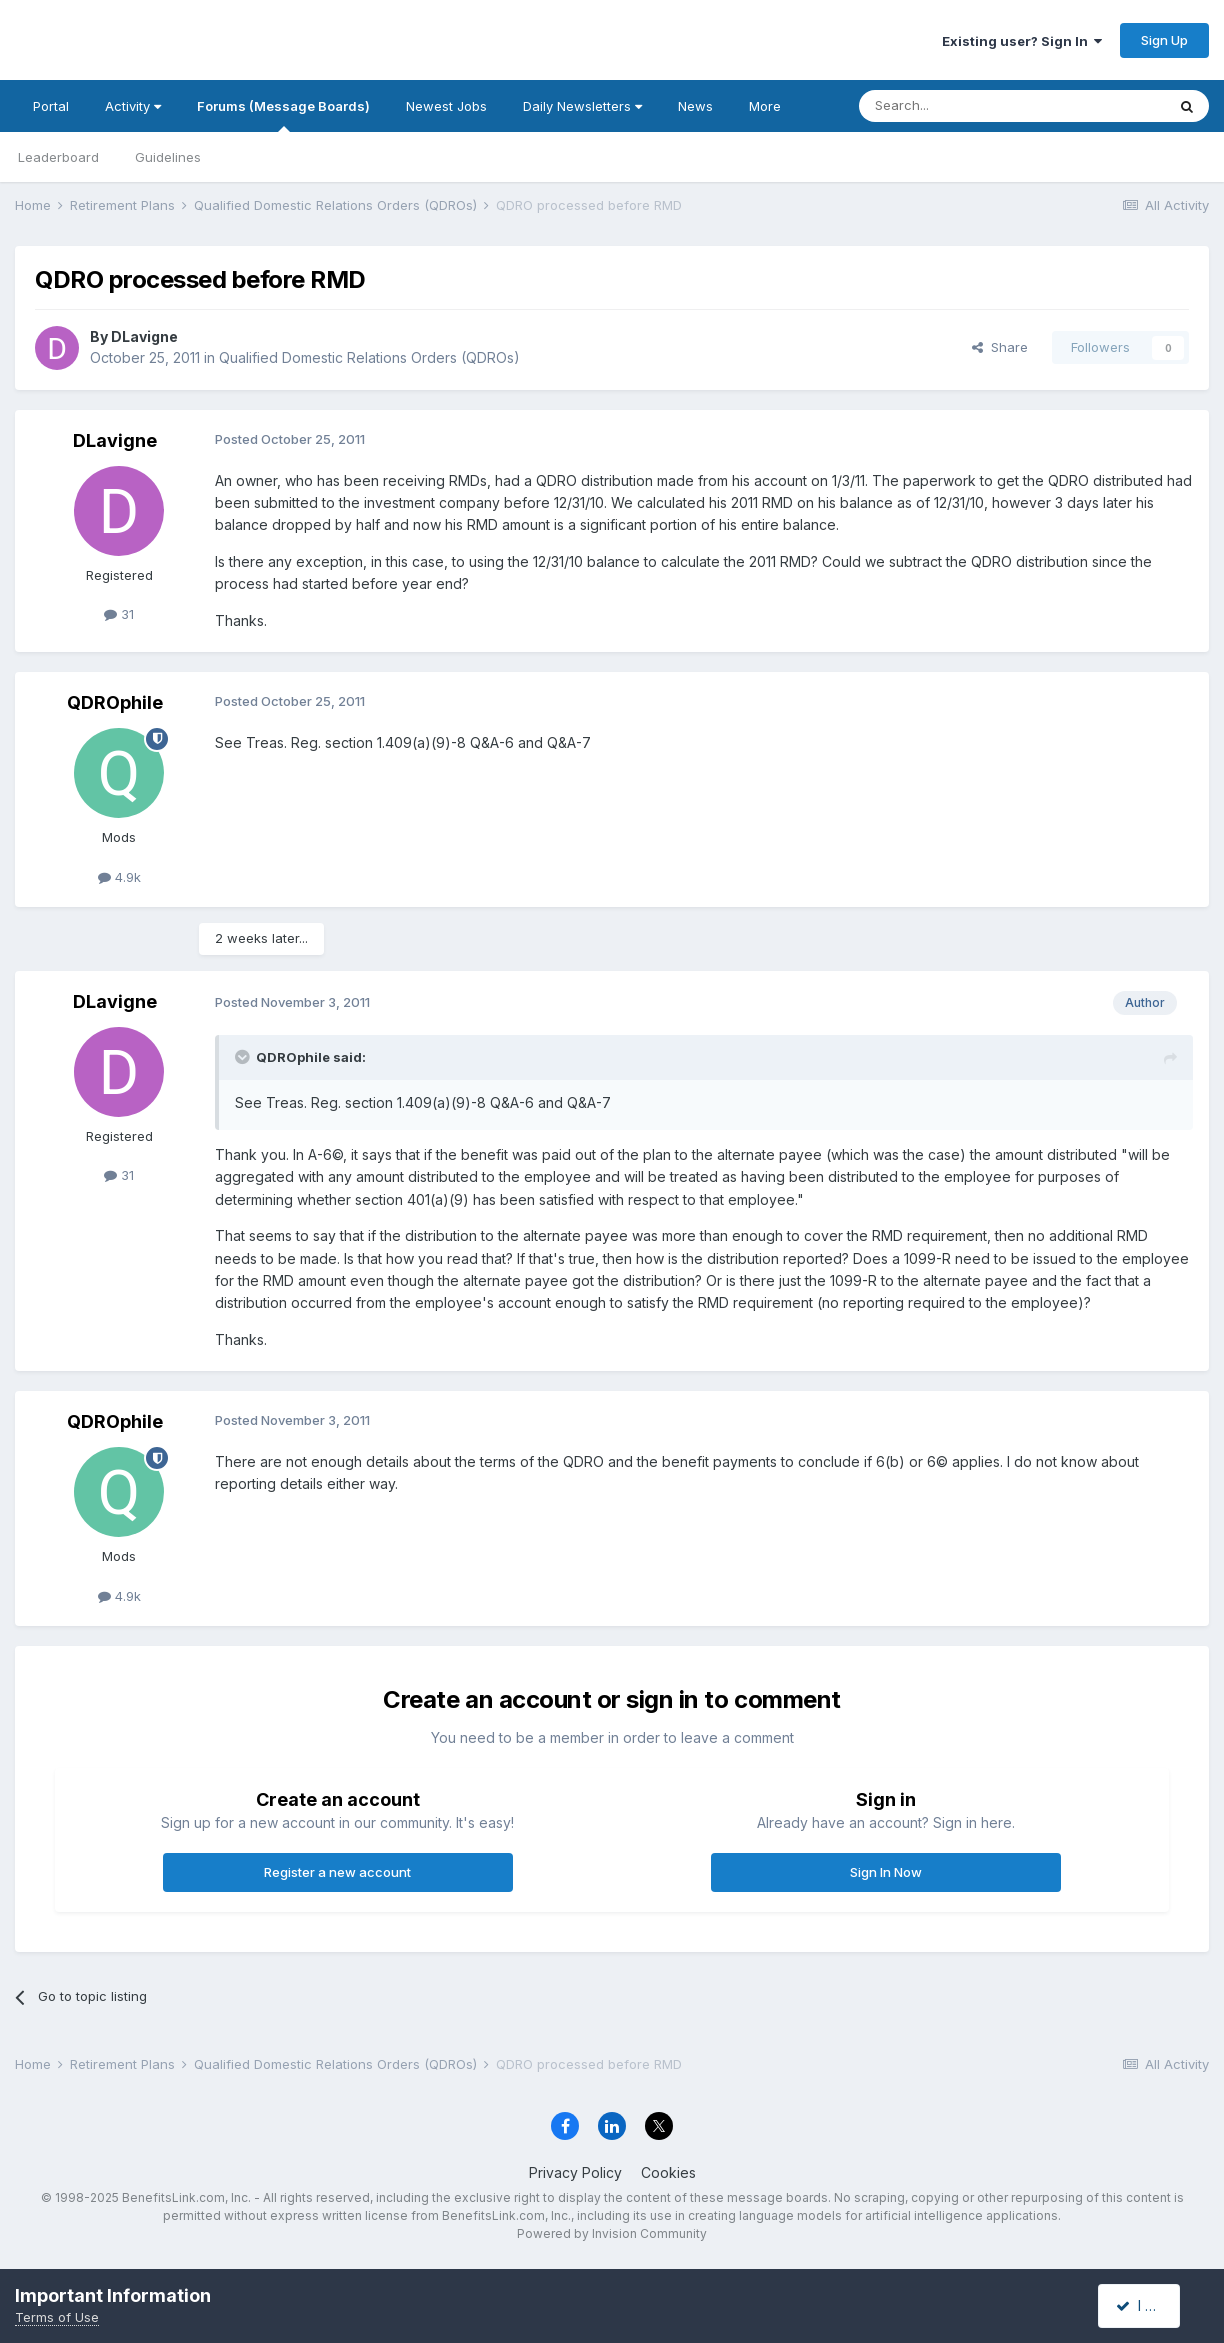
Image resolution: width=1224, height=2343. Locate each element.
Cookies (668, 2172)
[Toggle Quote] (244, 1057)
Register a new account (337, 1872)
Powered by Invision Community (612, 2233)
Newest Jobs (446, 106)
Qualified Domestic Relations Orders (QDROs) (369, 357)
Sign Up (1164, 40)
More (765, 106)
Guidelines (168, 157)
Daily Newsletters (582, 106)
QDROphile (115, 702)
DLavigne (144, 336)
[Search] (961, 106)
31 (119, 614)
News (695, 106)
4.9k (119, 877)
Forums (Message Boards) (283, 115)
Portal (51, 106)
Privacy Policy (575, 2172)
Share (1000, 347)
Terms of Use (57, 2317)
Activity (133, 106)
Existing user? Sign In (1022, 41)
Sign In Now (886, 1872)
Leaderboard (58, 157)
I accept (1150, 2305)
